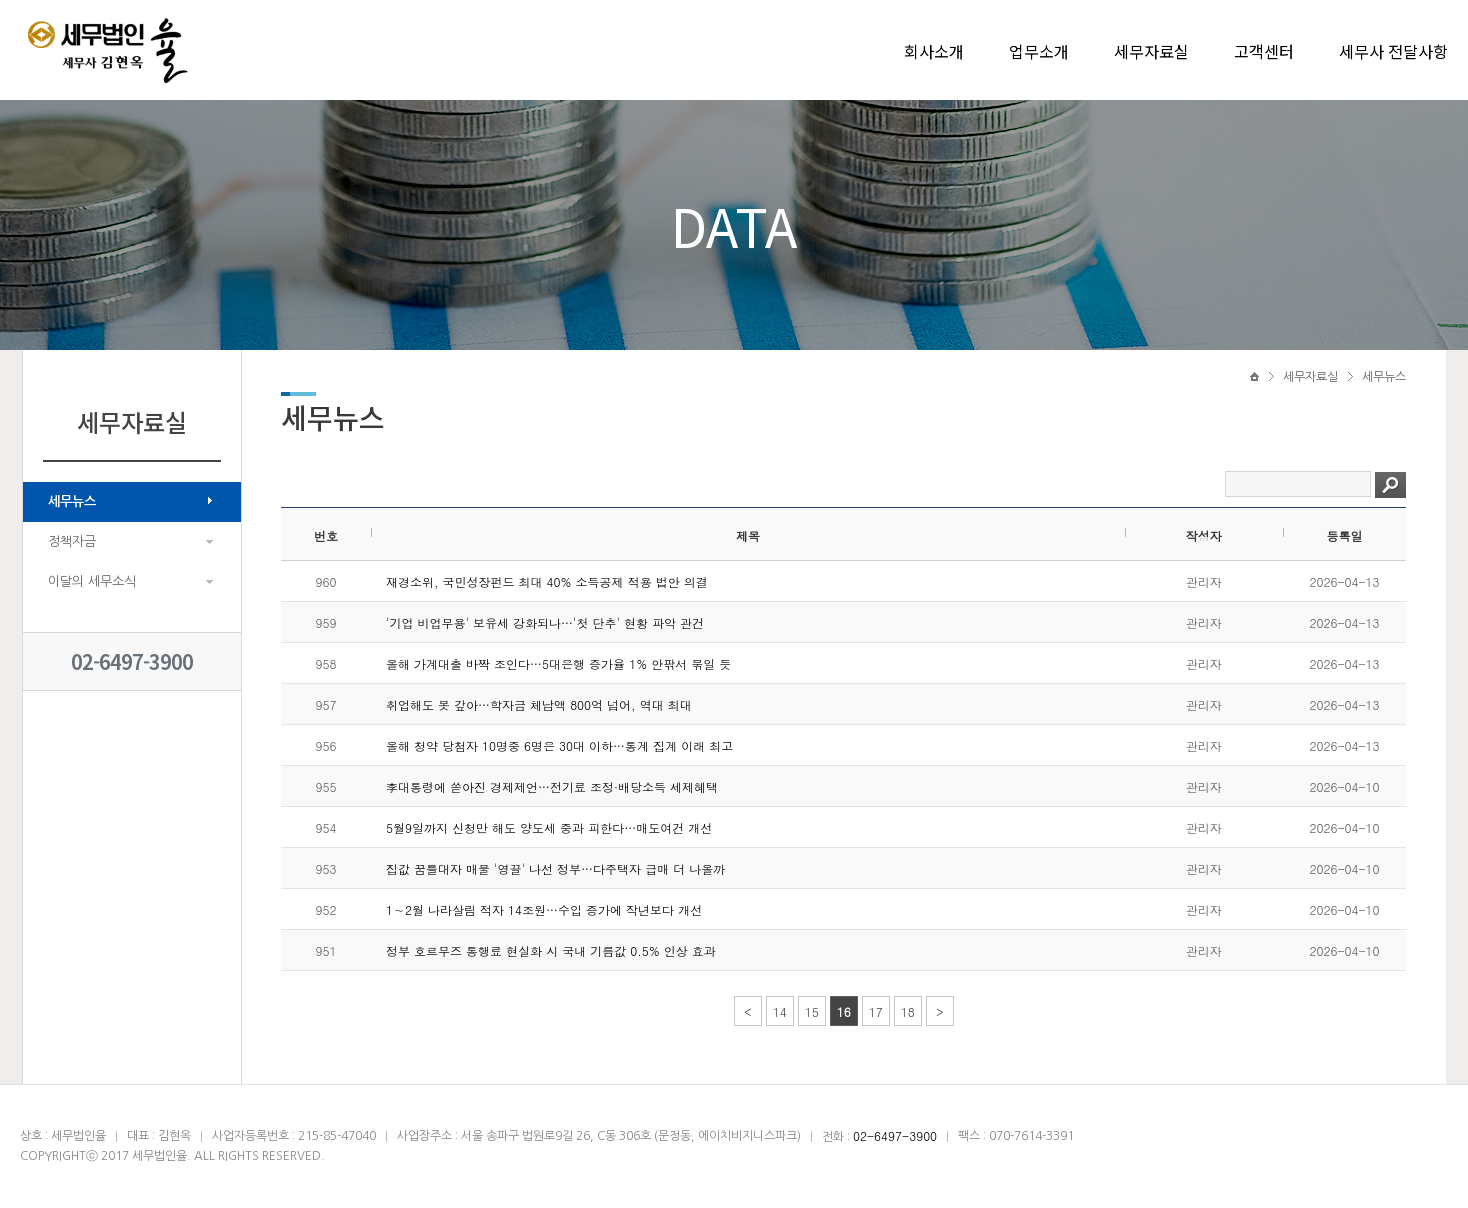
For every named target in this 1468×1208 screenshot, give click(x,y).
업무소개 (1039, 51)
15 (812, 1011)
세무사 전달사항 (1393, 51)
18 (908, 1011)
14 (780, 1011)
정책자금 (72, 541)
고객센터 (1264, 51)
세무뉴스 (72, 501)
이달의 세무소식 (92, 581)
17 (876, 1011)
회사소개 (934, 51)
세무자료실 (1151, 51)
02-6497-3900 (132, 661)
